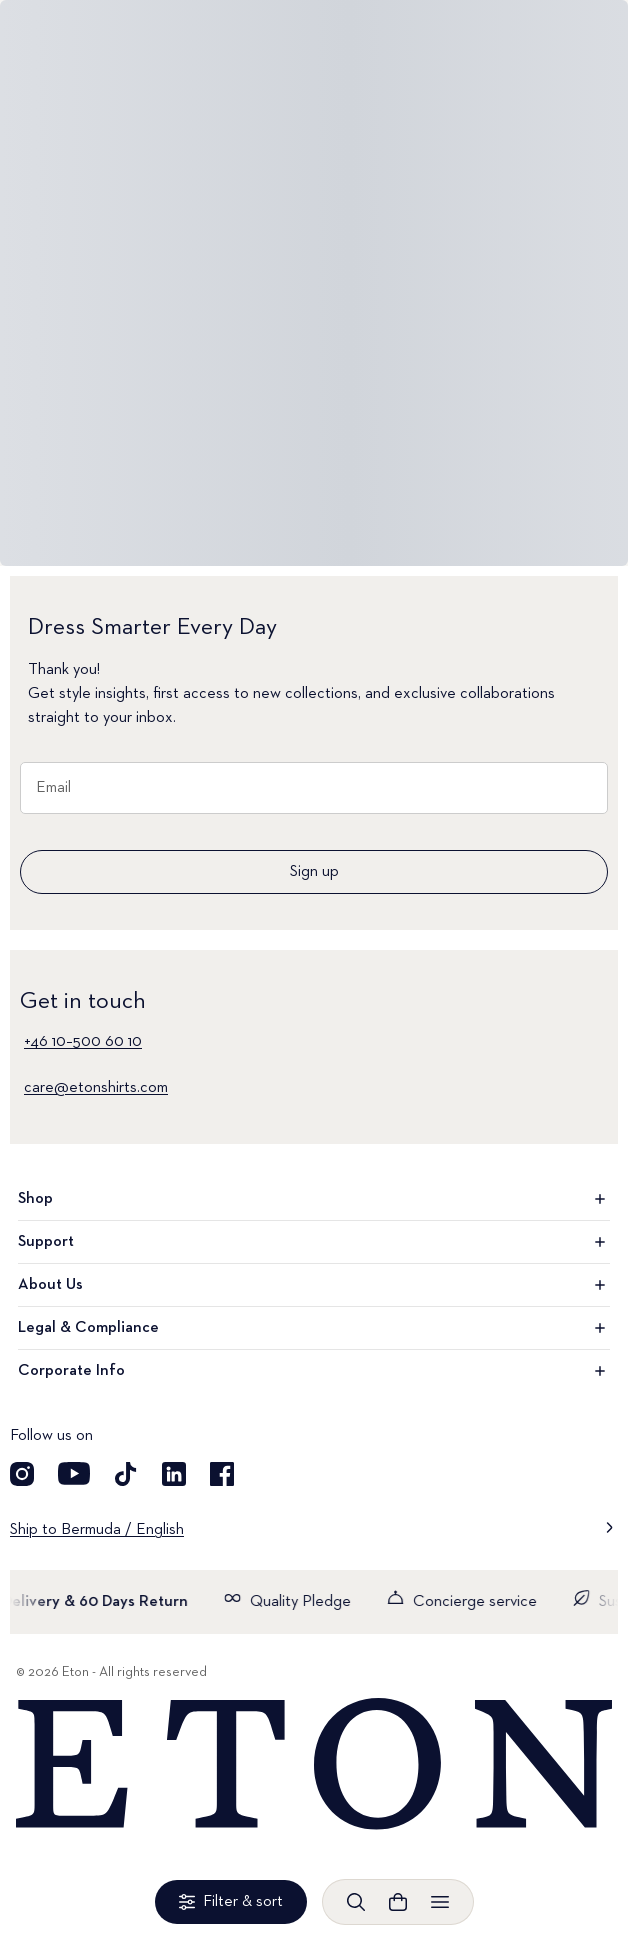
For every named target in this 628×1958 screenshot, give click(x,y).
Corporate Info (314, 1371)
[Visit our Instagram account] (22, 1474)
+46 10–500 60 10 (83, 1042)
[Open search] (356, 1902)
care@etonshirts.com (96, 1088)
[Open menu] (440, 1902)
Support (314, 1242)
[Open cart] (398, 1902)
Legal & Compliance (314, 1328)
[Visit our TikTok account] (126, 1474)
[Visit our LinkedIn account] (174, 1474)
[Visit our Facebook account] (222, 1474)
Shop (314, 1199)
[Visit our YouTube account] (74, 1474)
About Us (314, 1285)
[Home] (314, 1765)
